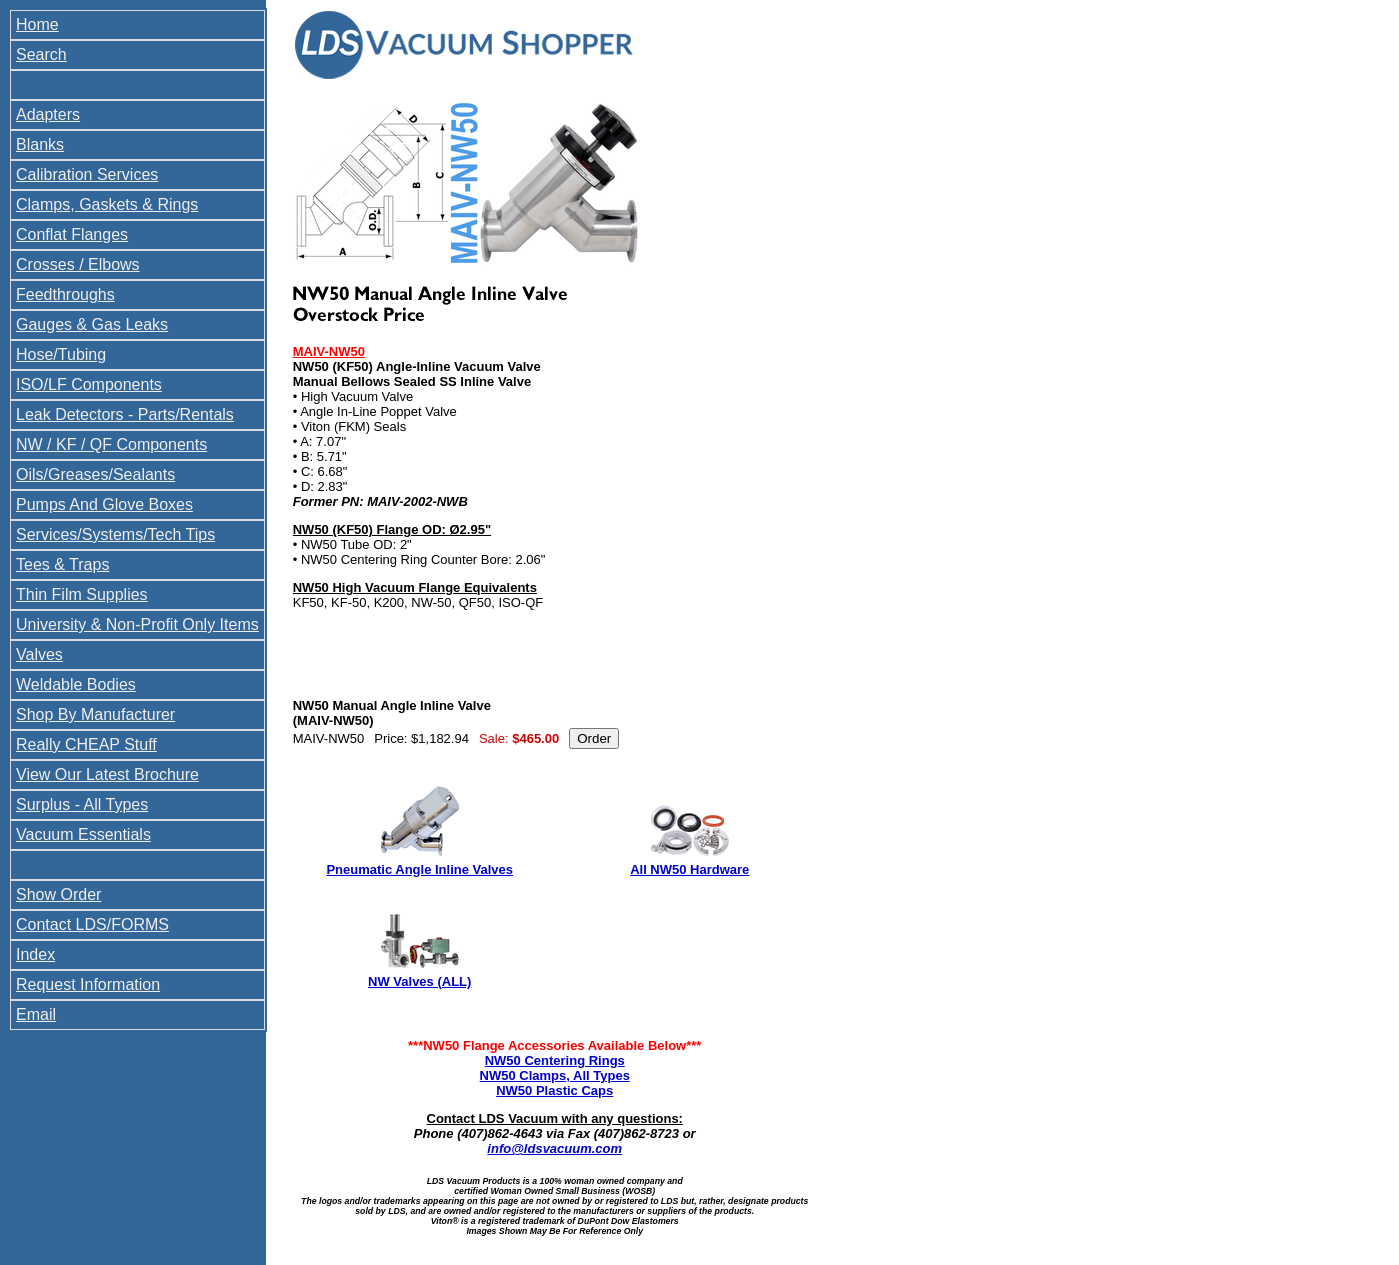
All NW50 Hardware (689, 869)
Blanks (40, 144)
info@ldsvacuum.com (554, 1148)
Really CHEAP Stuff (86, 744)
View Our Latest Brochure (107, 774)
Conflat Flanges (72, 234)
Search (41, 54)
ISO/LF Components (89, 384)
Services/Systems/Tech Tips (115, 534)
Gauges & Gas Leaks (92, 324)
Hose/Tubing (61, 354)
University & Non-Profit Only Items (137, 624)
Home (37, 24)
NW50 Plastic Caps (554, 1090)
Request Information (88, 984)
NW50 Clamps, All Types (555, 1075)
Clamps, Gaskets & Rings (107, 204)
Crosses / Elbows (78, 264)
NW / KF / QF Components (111, 444)
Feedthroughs (65, 294)
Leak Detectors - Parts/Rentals (125, 414)
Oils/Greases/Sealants (95, 474)
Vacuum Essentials (83, 834)
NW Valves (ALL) (419, 981)
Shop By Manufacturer (95, 714)
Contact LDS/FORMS (92, 924)
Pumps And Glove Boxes (104, 504)
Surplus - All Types (82, 804)
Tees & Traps (62, 564)
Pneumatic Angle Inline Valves (419, 869)
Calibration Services (87, 174)
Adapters (48, 114)
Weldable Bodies (76, 684)
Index (35, 954)
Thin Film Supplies (82, 594)
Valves (39, 654)
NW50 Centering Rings (555, 1060)
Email (36, 1014)
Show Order (58, 894)
